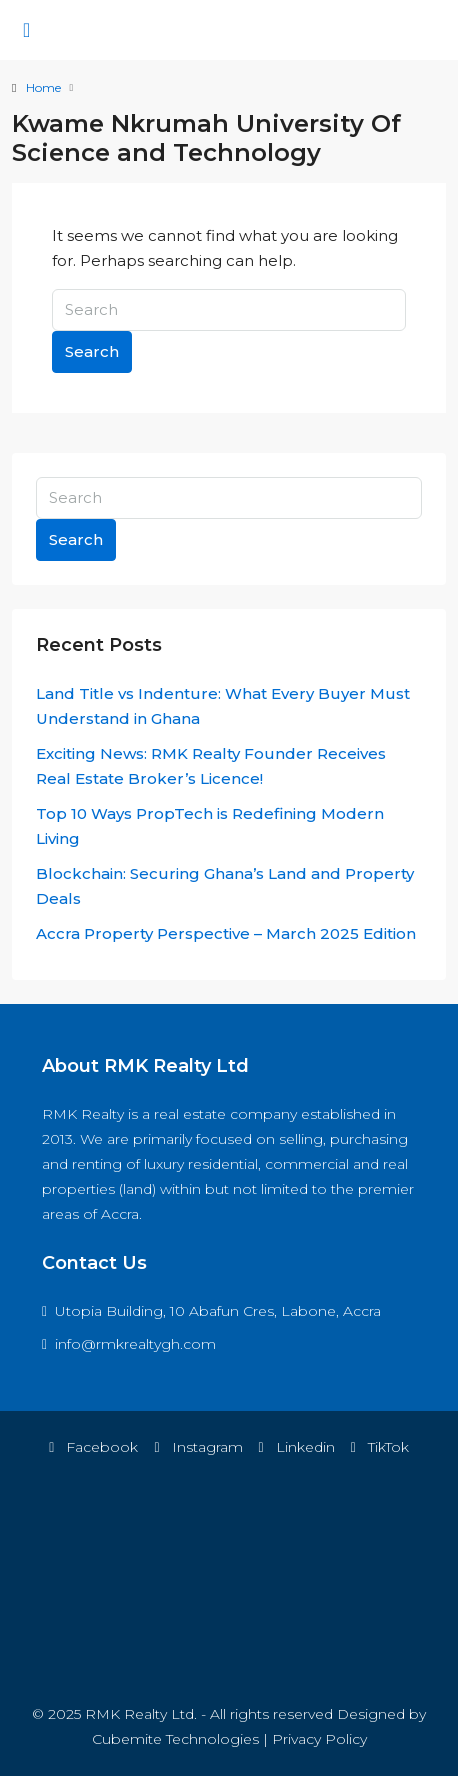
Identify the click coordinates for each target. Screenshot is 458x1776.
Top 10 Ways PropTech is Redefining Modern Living (210, 826)
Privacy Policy (319, 1739)
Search (92, 351)
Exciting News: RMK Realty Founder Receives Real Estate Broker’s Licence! (211, 766)
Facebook (93, 1447)
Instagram (198, 1447)
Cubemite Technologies (175, 1739)
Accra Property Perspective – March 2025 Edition (226, 933)
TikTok (380, 1447)
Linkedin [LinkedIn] (297, 1447)
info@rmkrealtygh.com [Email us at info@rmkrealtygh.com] (135, 1344)
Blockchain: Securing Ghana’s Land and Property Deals (225, 886)
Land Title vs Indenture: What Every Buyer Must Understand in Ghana (223, 706)
